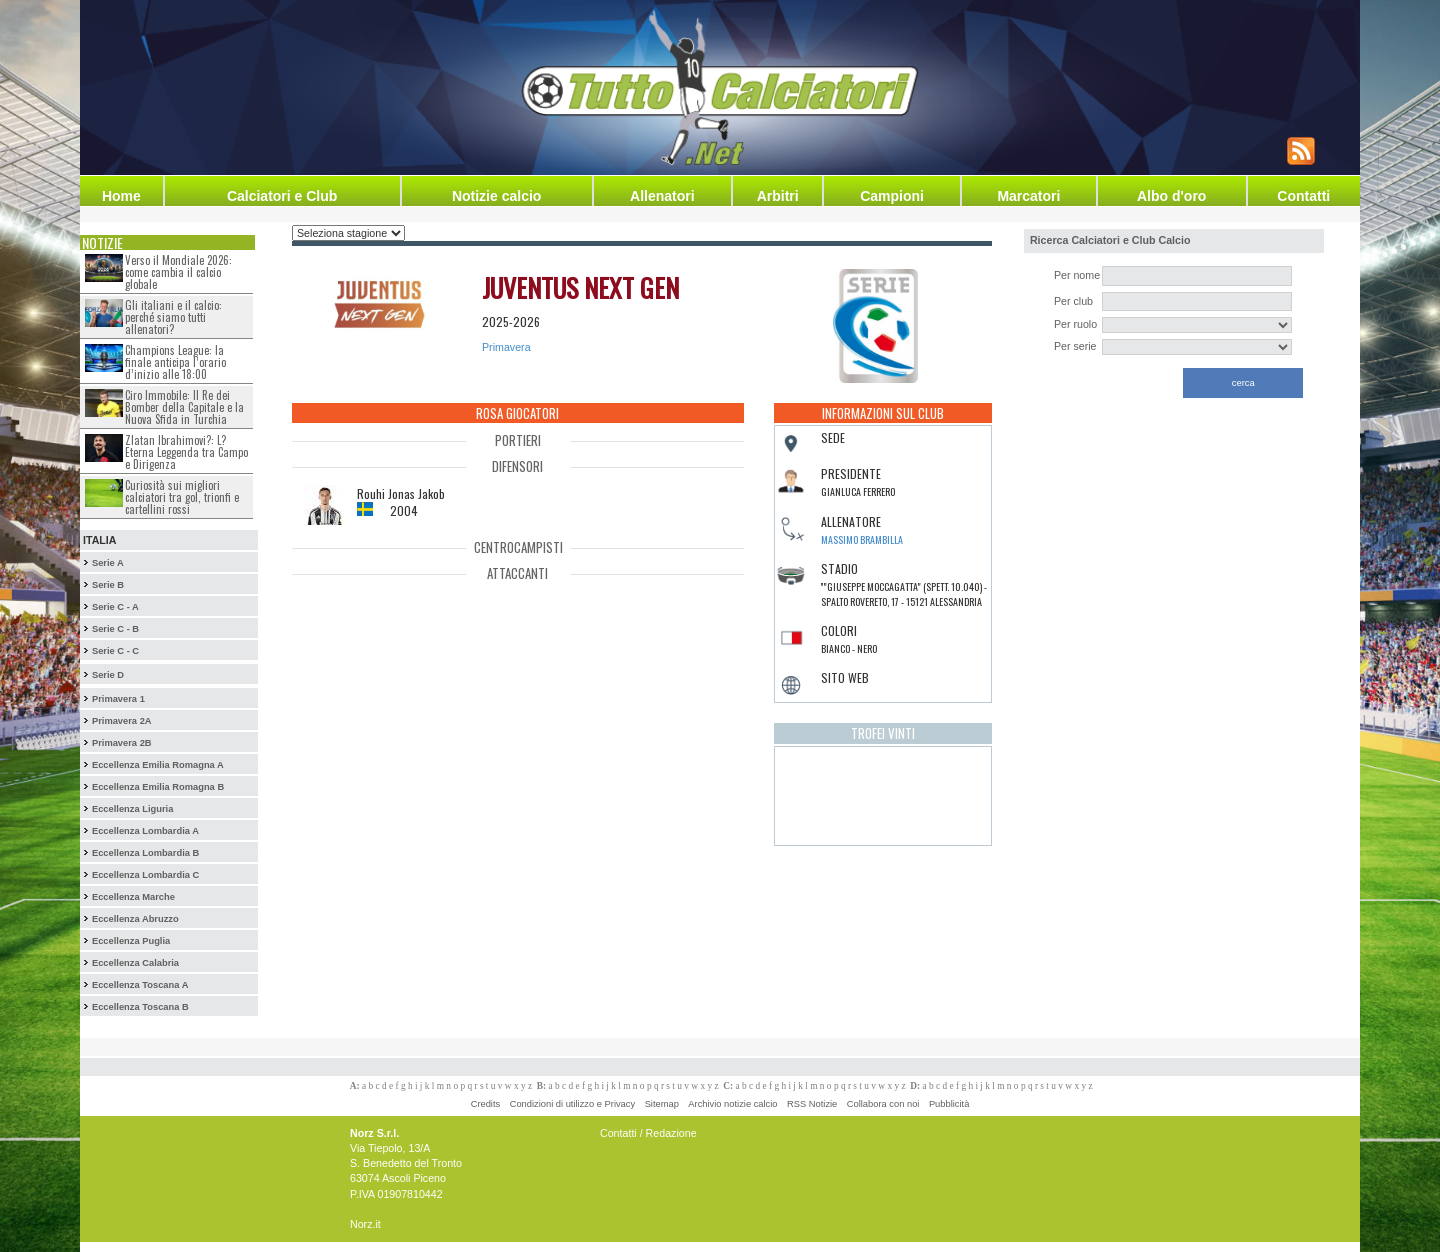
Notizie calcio (496, 196)
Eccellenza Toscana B (140, 1007)
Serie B (108, 585)
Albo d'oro (1171, 196)
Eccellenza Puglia (131, 941)
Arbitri (778, 196)
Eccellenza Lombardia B (145, 853)
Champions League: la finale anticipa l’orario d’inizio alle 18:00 (175, 362)
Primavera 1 (118, 699)
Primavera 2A (122, 721)
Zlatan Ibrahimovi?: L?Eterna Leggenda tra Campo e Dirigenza (186, 452)
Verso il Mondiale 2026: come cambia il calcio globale (178, 272)
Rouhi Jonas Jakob (401, 493)
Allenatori (662, 196)
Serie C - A (115, 607)
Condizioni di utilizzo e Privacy (572, 1104)
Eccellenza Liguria (132, 809)
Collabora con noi (883, 1104)
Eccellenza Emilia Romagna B (158, 787)
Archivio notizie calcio (732, 1104)
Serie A (108, 563)
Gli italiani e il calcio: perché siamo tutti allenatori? (173, 317)
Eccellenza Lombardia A (145, 831)
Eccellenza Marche (133, 897)
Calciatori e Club (282, 196)
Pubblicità (949, 1104)
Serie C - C (115, 651)
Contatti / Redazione (648, 1133)
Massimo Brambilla (862, 539)
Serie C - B (115, 629)
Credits (486, 1104)
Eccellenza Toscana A (140, 985)
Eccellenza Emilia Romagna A (158, 765)
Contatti (1303, 196)
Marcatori (1028, 196)
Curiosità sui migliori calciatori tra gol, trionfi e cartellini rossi (182, 497)
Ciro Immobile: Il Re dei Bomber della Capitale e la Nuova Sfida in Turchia (184, 407)
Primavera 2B (122, 743)
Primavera (506, 347)
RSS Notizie (812, 1104)
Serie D (108, 675)
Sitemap (662, 1104)
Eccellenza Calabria (135, 963)
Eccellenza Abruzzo (135, 919)
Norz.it (365, 1224)
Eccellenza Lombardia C (145, 875)
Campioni (892, 196)
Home (121, 196)
